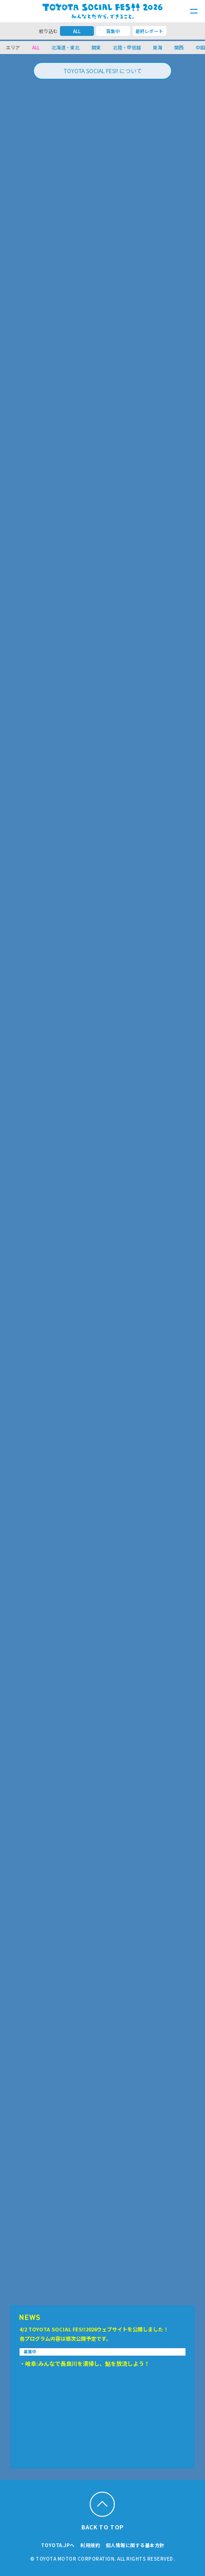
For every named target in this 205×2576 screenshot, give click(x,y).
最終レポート (149, 30)
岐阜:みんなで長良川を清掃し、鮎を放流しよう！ (87, 2363)
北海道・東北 (65, 47)
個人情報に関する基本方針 (135, 2545)
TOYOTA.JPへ (58, 2545)
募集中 (113, 30)
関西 (179, 47)
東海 (157, 47)
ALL (76, 30)
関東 (96, 47)
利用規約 (90, 2545)
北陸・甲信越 (127, 47)
